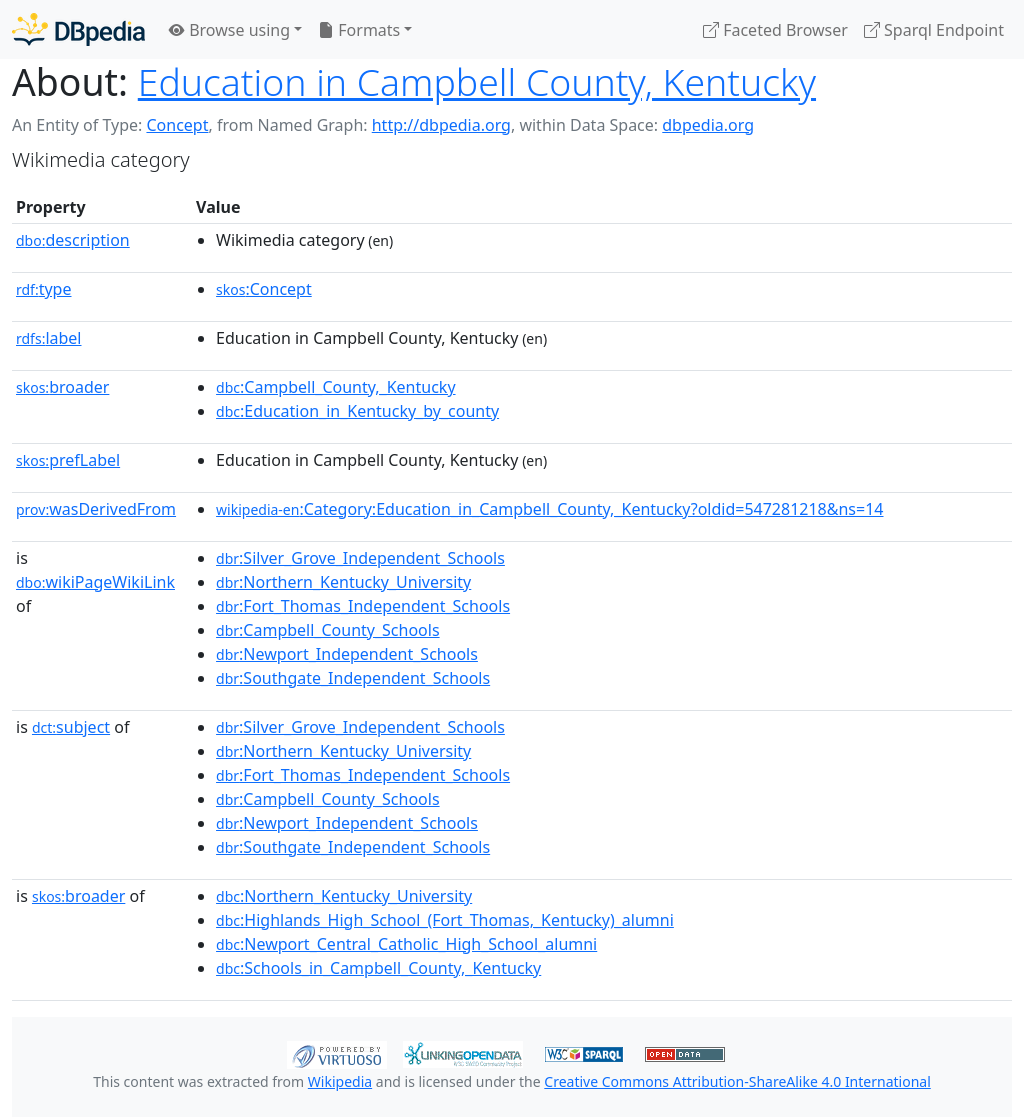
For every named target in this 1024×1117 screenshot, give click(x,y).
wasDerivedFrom (96, 509)
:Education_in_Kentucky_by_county (357, 411)
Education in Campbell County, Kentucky (477, 81)
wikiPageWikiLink (95, 582)
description (73, 240)
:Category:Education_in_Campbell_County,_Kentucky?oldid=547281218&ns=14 (549, 509)
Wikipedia (340, 1081)
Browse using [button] (229, 30)
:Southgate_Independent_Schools (353, 678)
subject (71, 727)
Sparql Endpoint (934, 30)
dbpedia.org (708, 125)
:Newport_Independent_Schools (347, 654)
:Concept (264, 289)
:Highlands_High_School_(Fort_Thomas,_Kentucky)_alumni (445, 920)
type (44, 289)
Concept (177, 125)
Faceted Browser (775, 30)
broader (62, 387)
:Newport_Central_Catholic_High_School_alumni (406, 944)
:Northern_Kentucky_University (343, 582)
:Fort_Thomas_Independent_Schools (363, 606)
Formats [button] (359, 30)
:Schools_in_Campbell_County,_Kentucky (378, 968)
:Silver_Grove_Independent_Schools (360, 558)
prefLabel (68, 460)
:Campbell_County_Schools (328, 630)
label (49, 338)
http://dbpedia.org (441, 125)
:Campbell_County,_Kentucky (335, 387)
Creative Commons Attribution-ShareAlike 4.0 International (737, 1081)
